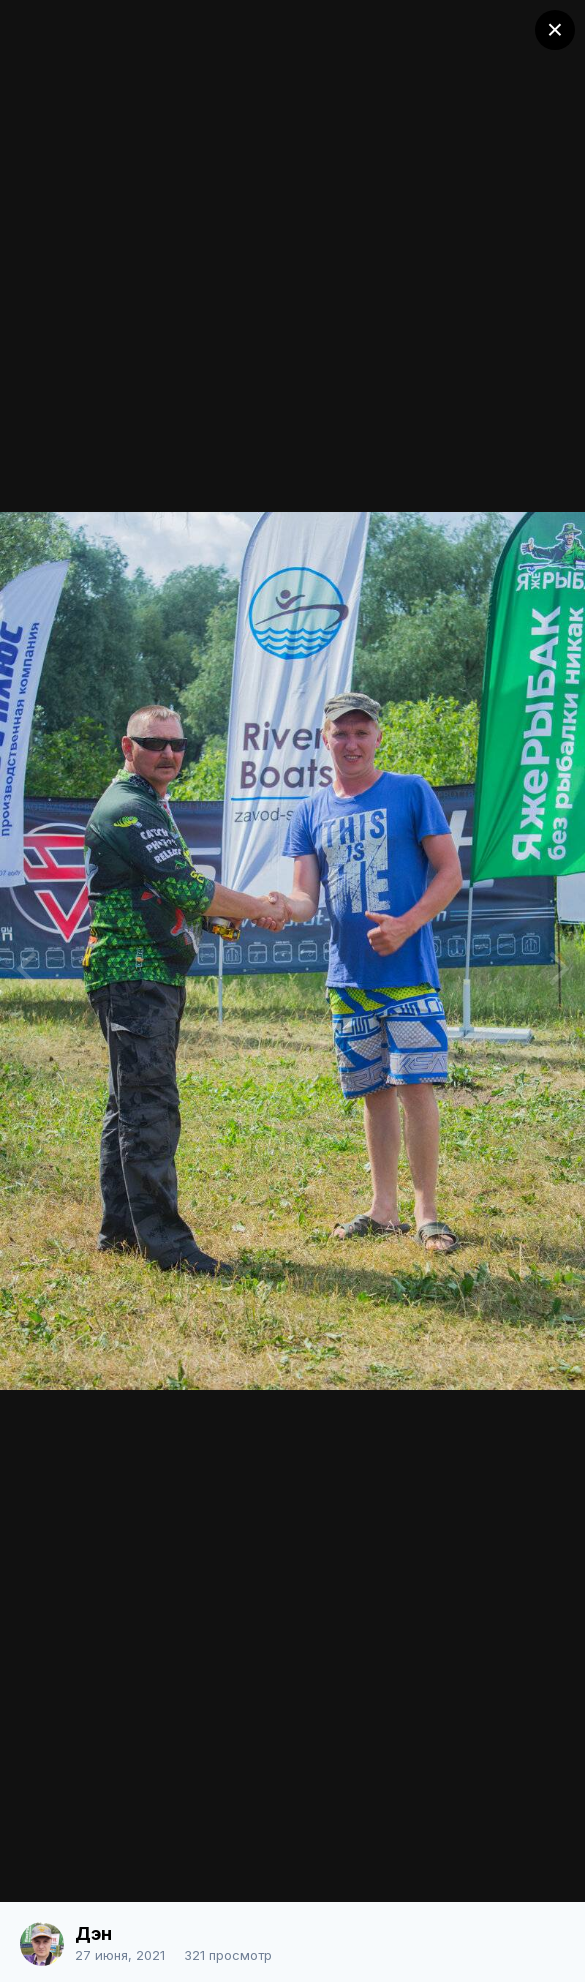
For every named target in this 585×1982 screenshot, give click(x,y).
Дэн (93, 1933)
